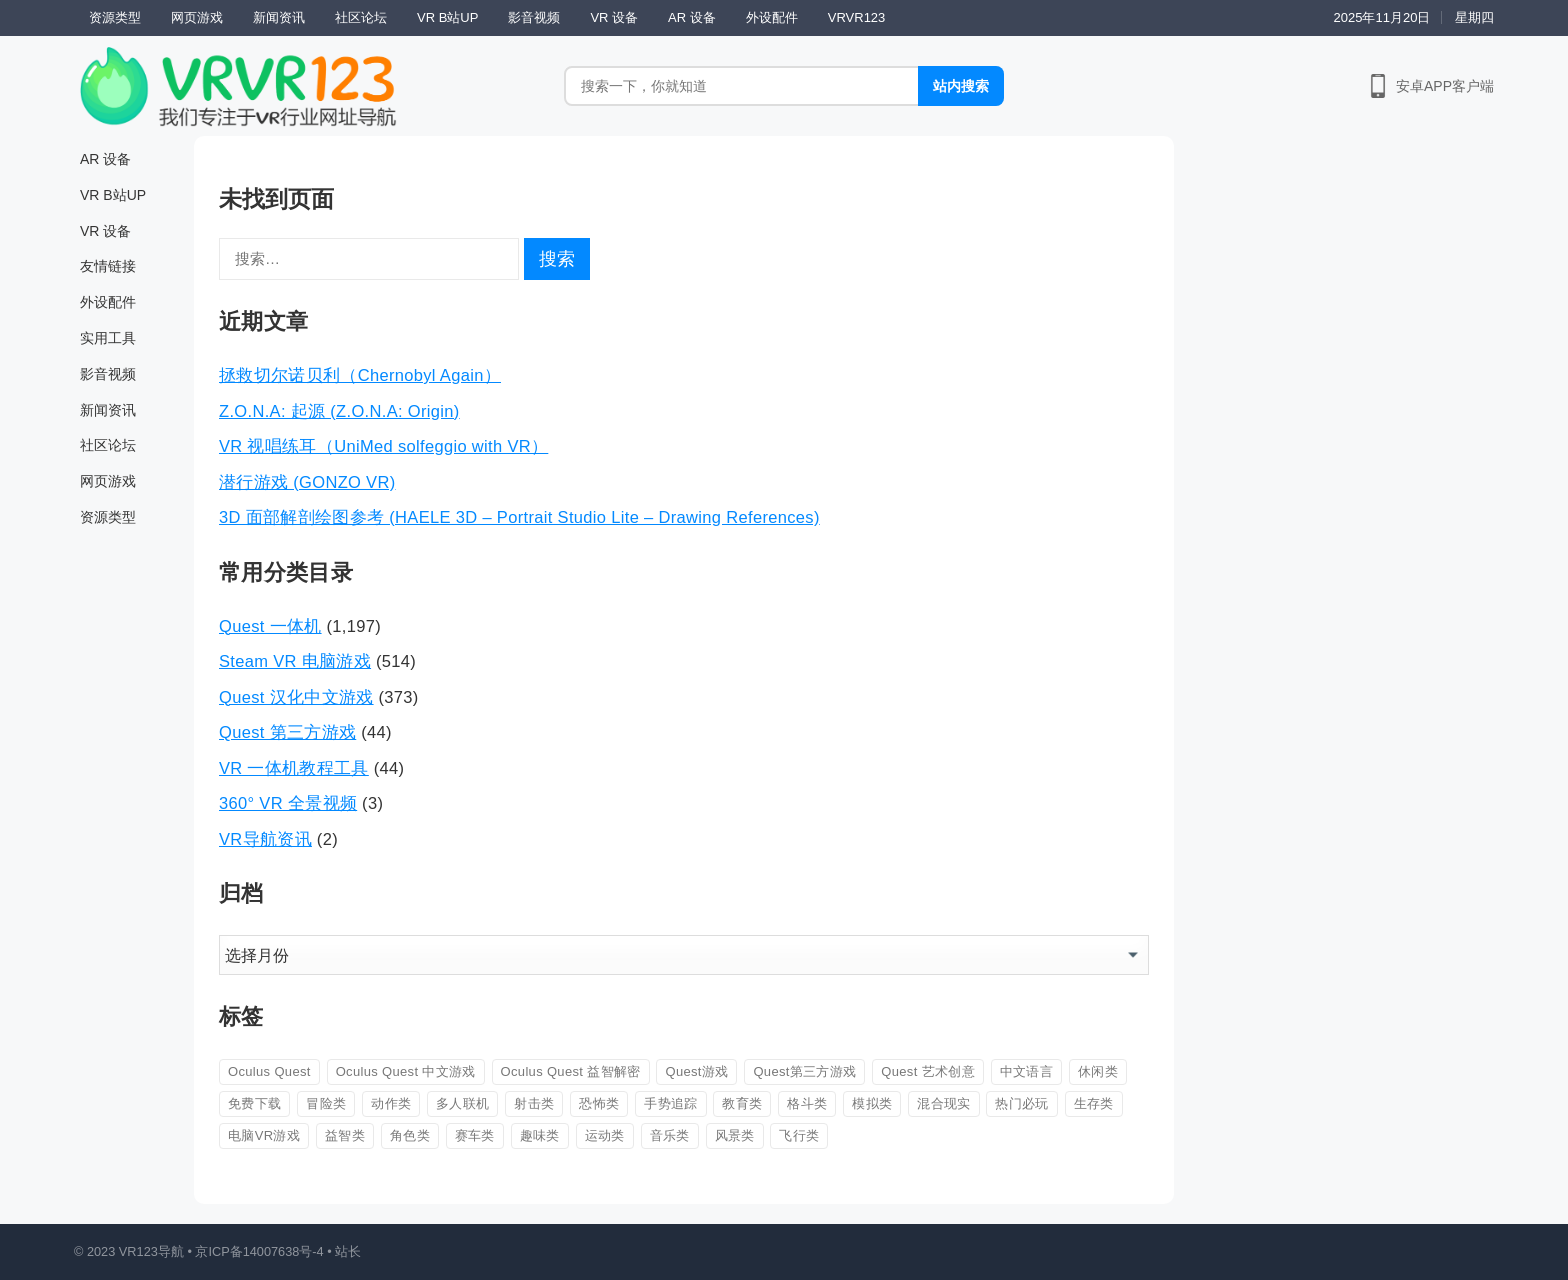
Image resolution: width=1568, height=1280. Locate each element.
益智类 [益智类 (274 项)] (345, 1135)
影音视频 (534, 17)
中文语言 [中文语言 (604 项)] (1026, 1071)
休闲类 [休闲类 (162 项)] (1098, 1071)
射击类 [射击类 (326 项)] (534, 1103)
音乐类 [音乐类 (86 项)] (670, 1135)
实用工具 (108, 338)
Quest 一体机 (270, 626)
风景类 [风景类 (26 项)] (735, 1135)
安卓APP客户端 (1445, 86)
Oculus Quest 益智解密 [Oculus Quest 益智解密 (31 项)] (571, 1071)
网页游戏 (197, 17)
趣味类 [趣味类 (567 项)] (540, 1135)
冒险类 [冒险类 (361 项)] (326, 1103)
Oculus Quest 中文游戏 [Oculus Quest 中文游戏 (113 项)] (406, 1071)
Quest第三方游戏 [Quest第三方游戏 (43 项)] (804, 1071)
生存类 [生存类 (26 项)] (1094, 1103)
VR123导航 (151, 1251)
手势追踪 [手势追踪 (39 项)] (670, 1103)
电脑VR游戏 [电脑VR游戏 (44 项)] (264, 1135)
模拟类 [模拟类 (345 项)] (872, 1103)
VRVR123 (857, 17)
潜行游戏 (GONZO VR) (307, 482)
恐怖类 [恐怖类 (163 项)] (599, 1103)
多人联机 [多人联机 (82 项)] (462, 1103)
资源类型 (115, 17)
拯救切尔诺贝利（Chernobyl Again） (360, 375)
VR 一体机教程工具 (294, 768)
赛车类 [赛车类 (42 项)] (475, 1135)
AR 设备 (692, 17)
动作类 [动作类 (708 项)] (391, 1103)
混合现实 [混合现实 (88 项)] (943, 1103)
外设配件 (772, 17)
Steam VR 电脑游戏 (295, 661)
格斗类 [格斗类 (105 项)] (807, 1103)
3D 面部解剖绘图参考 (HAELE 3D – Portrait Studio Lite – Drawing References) (519, 517)
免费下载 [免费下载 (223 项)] (254, 1103)
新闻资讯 (279, 17)
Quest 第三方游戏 (287, 732)
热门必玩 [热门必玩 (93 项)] (1021, 1103)
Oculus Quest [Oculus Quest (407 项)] (269, 1071)
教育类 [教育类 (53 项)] (742, 1103)
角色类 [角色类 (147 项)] (410, 1135)
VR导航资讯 (265, 839)
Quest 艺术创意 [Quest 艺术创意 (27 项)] (928, 1071)
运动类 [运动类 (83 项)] (605, 1135)
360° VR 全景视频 (288, 803)
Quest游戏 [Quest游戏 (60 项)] (696, 1071)
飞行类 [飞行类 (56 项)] (799, 1135)
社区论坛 (361, 17)
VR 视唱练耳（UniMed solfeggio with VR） (383, 446)
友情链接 (108, 266)
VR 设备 (614, 17)
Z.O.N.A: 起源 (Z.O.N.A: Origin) (339, 411)
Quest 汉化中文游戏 (296, 697)
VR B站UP (447, 17)
